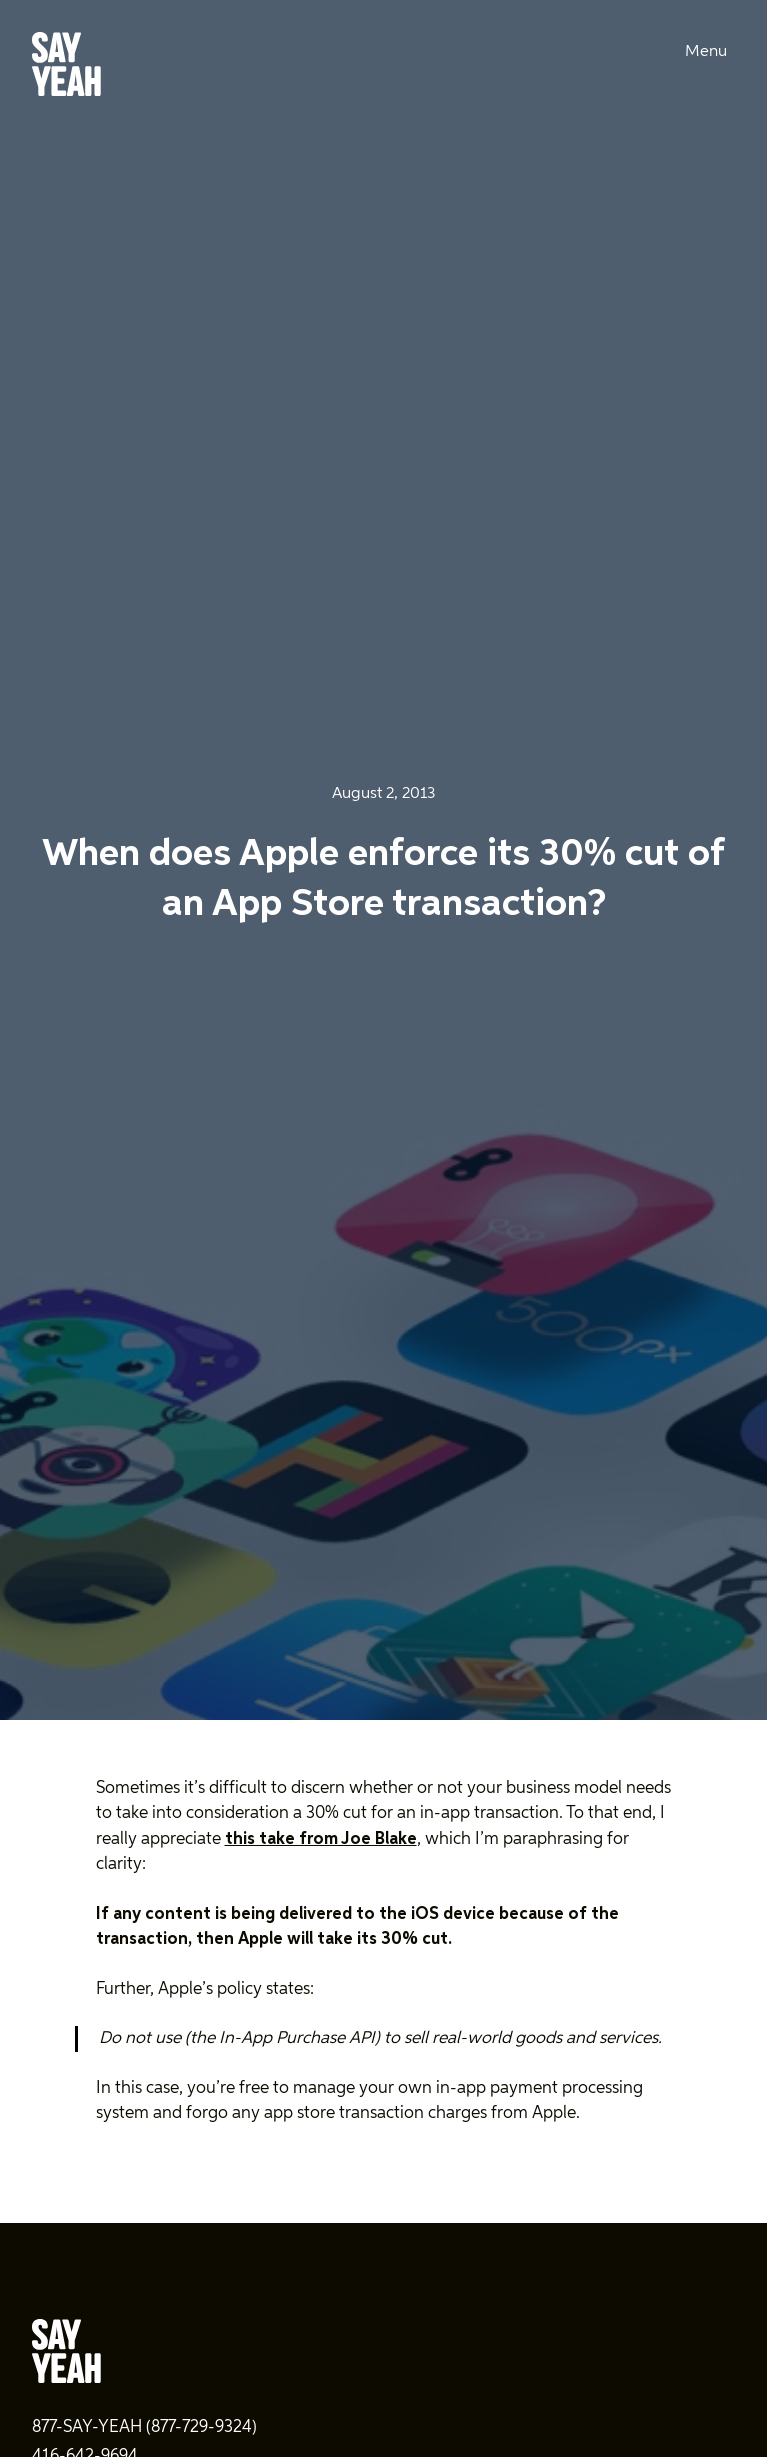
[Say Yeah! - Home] (66, 68)
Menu (706, 52)
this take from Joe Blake (321, 1839)
